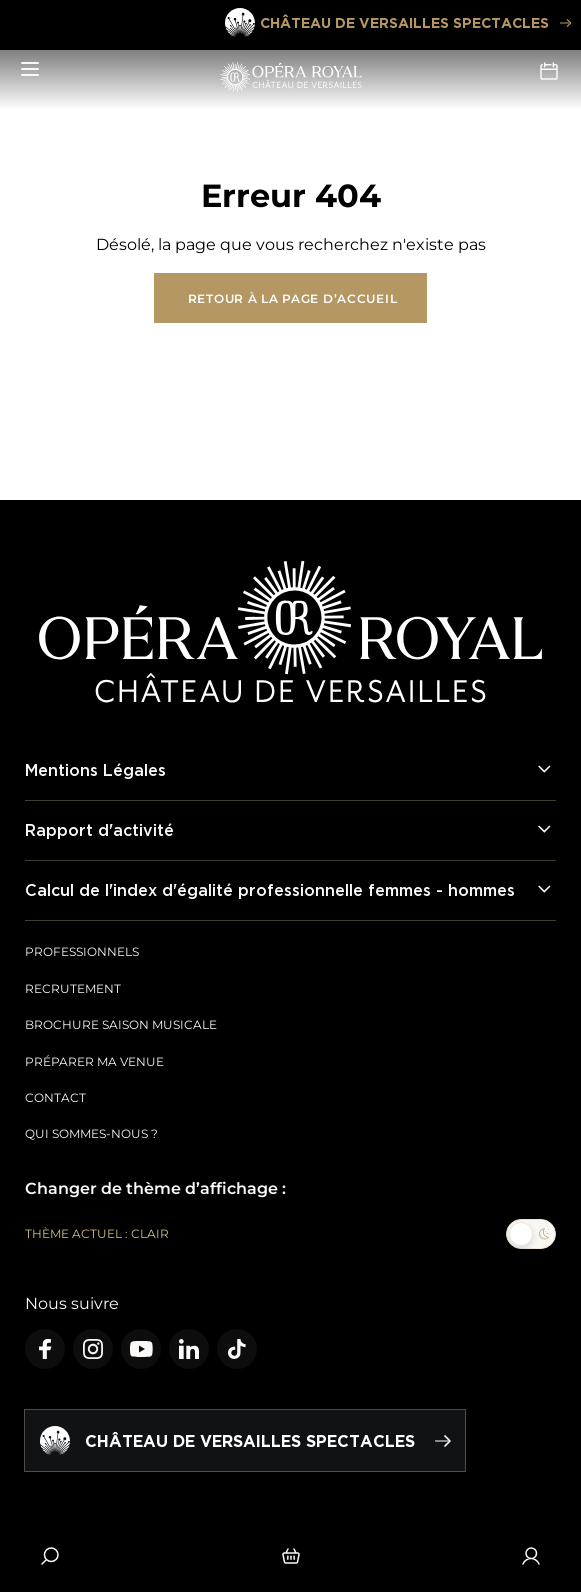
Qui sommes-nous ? (91, 1133)
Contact (55, 1097)
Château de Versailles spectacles (397, 23)
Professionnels (82, 951)
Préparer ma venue (94, 1061)
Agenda (549, 71)
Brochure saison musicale (121, 1024)
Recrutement (73, 988)
